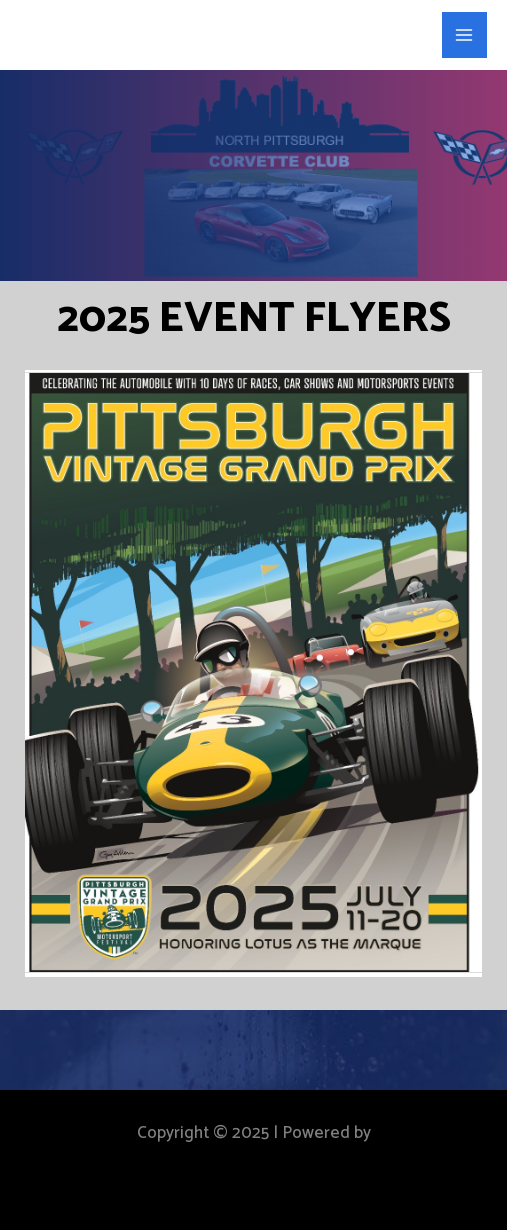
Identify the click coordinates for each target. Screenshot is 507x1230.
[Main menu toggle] (465, 35)
